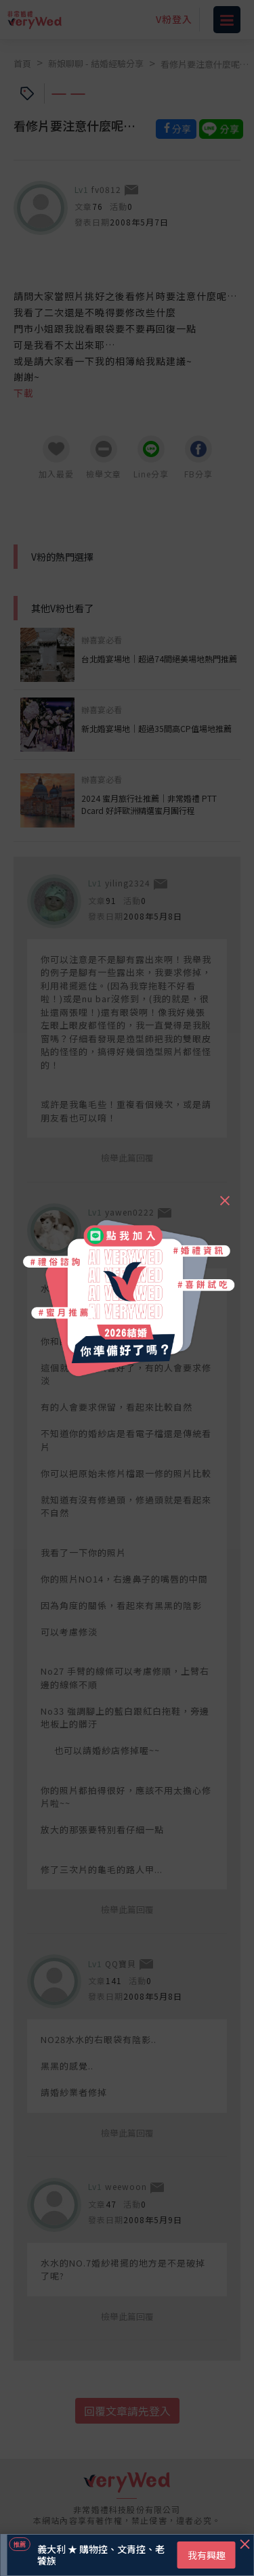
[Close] (224, 1194)
